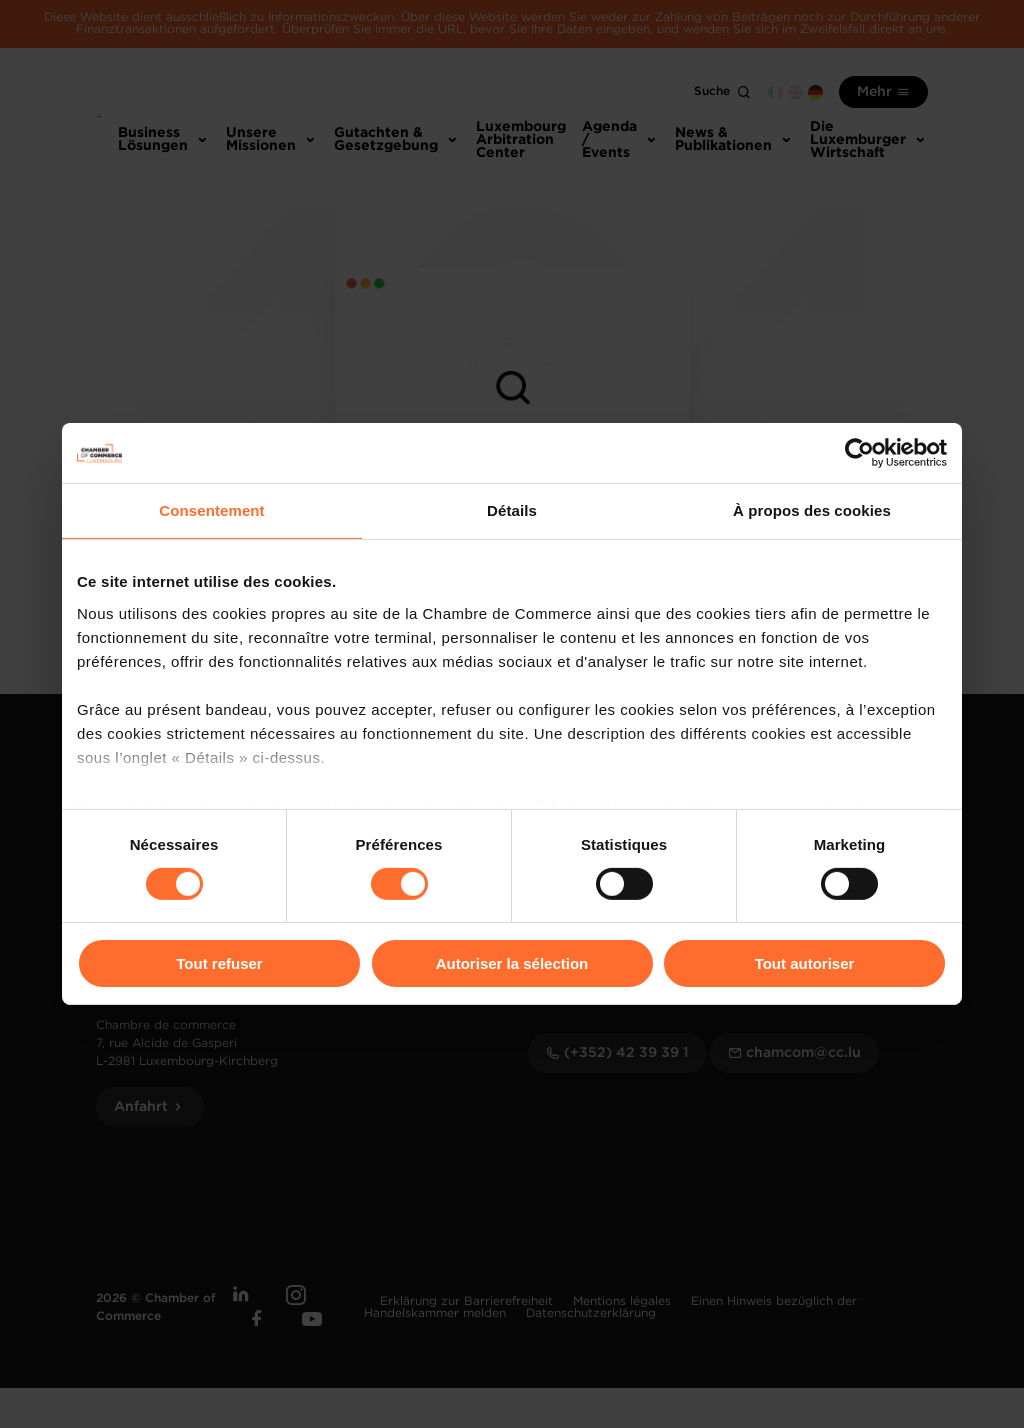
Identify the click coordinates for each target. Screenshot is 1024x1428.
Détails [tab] (512, 510)
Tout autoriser (805, 963)
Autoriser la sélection (512, 963)
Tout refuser (219, 963)
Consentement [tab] (211, 510)
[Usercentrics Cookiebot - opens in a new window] (859, 453)
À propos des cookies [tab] (812, 510)
